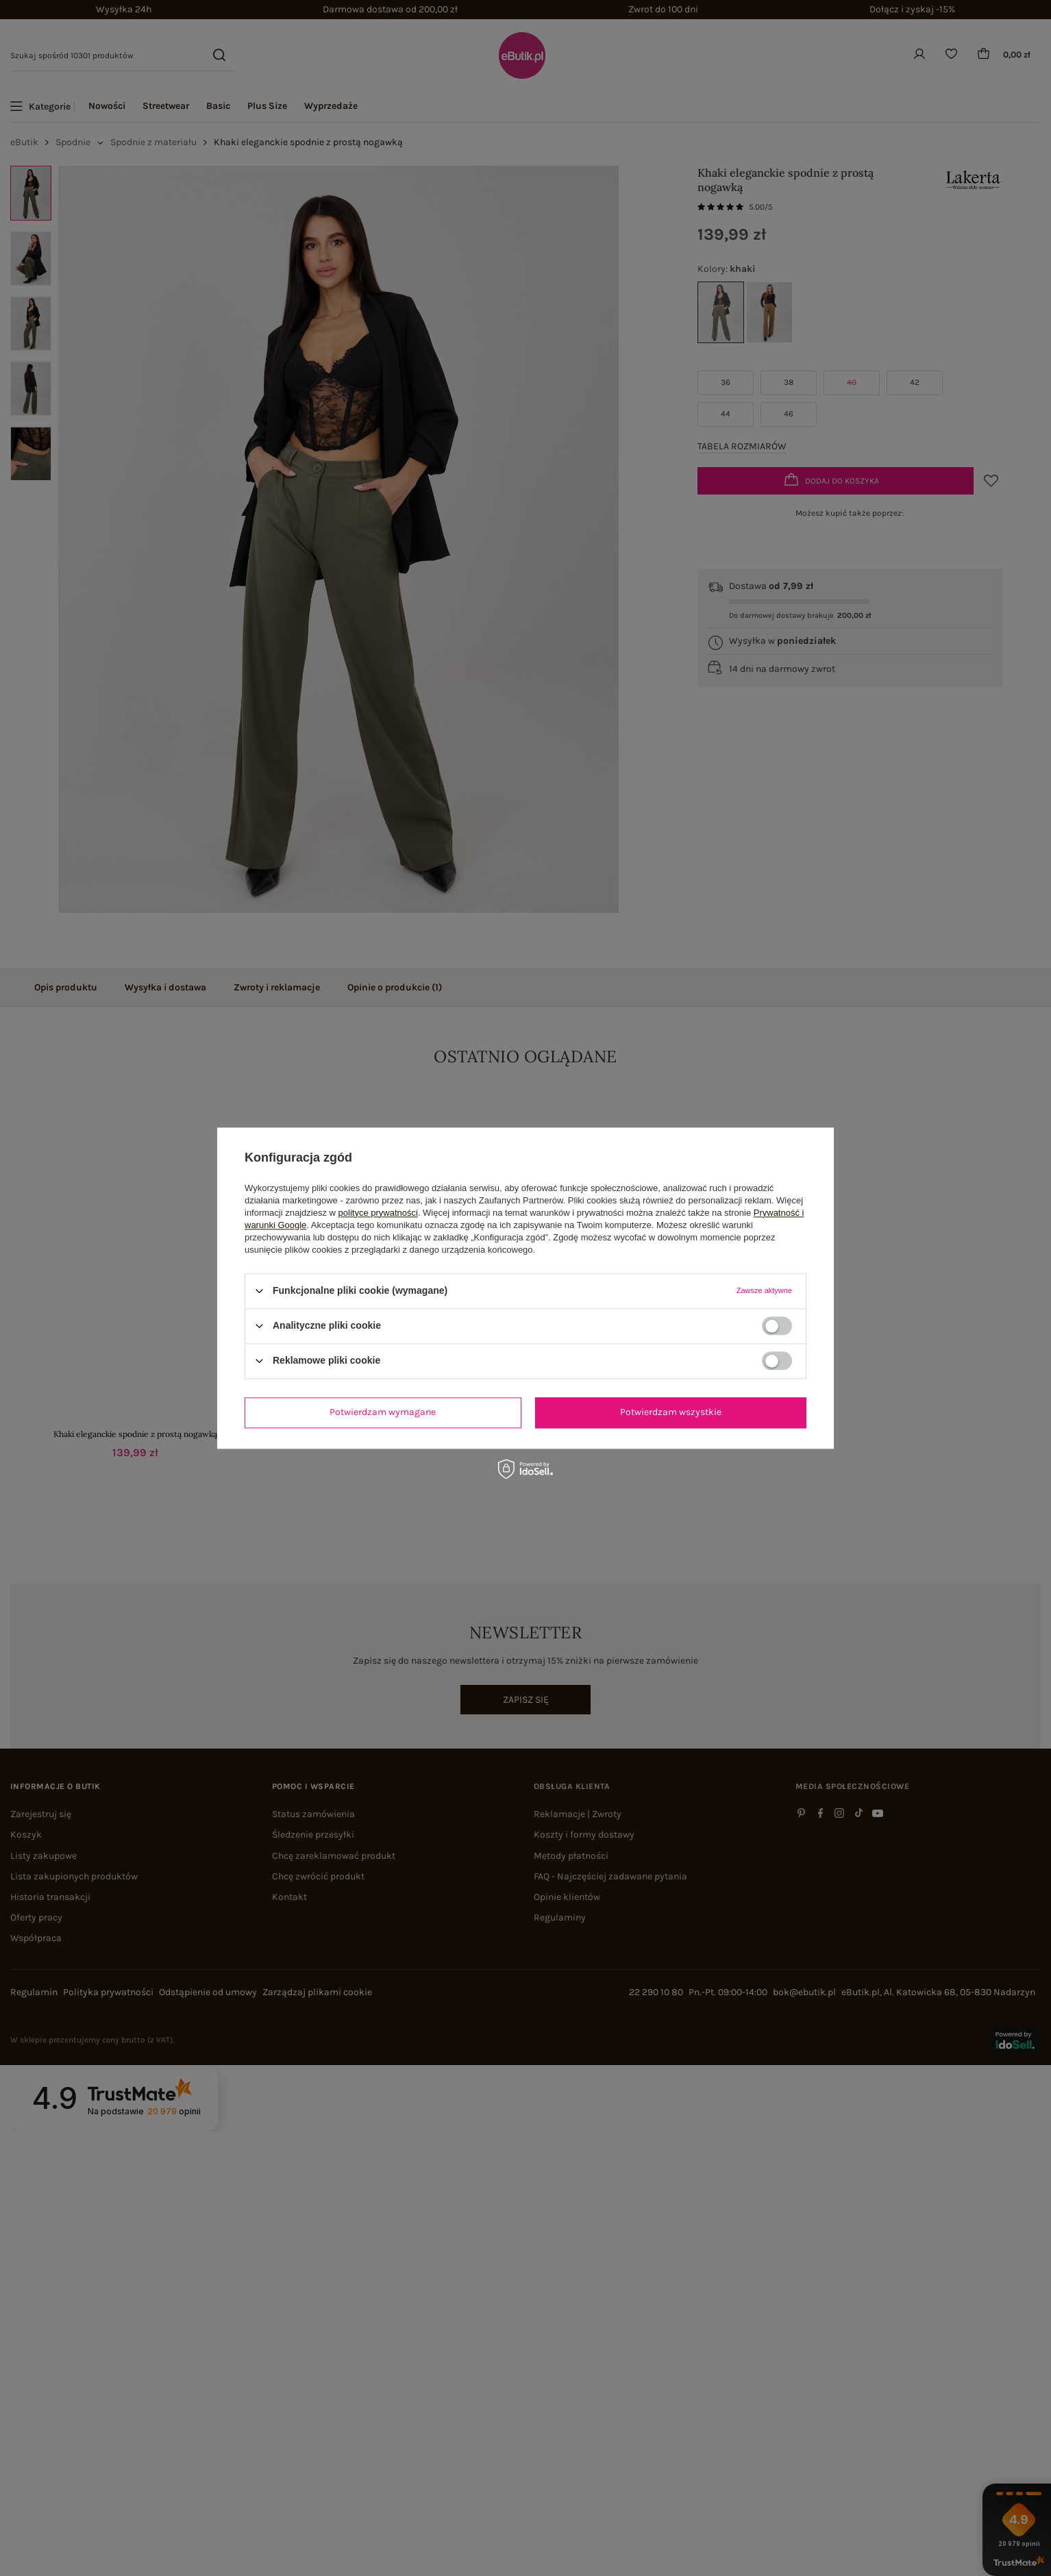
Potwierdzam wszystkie (670, 1412)
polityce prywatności (378, 1213)
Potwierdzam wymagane (383, 1412)
